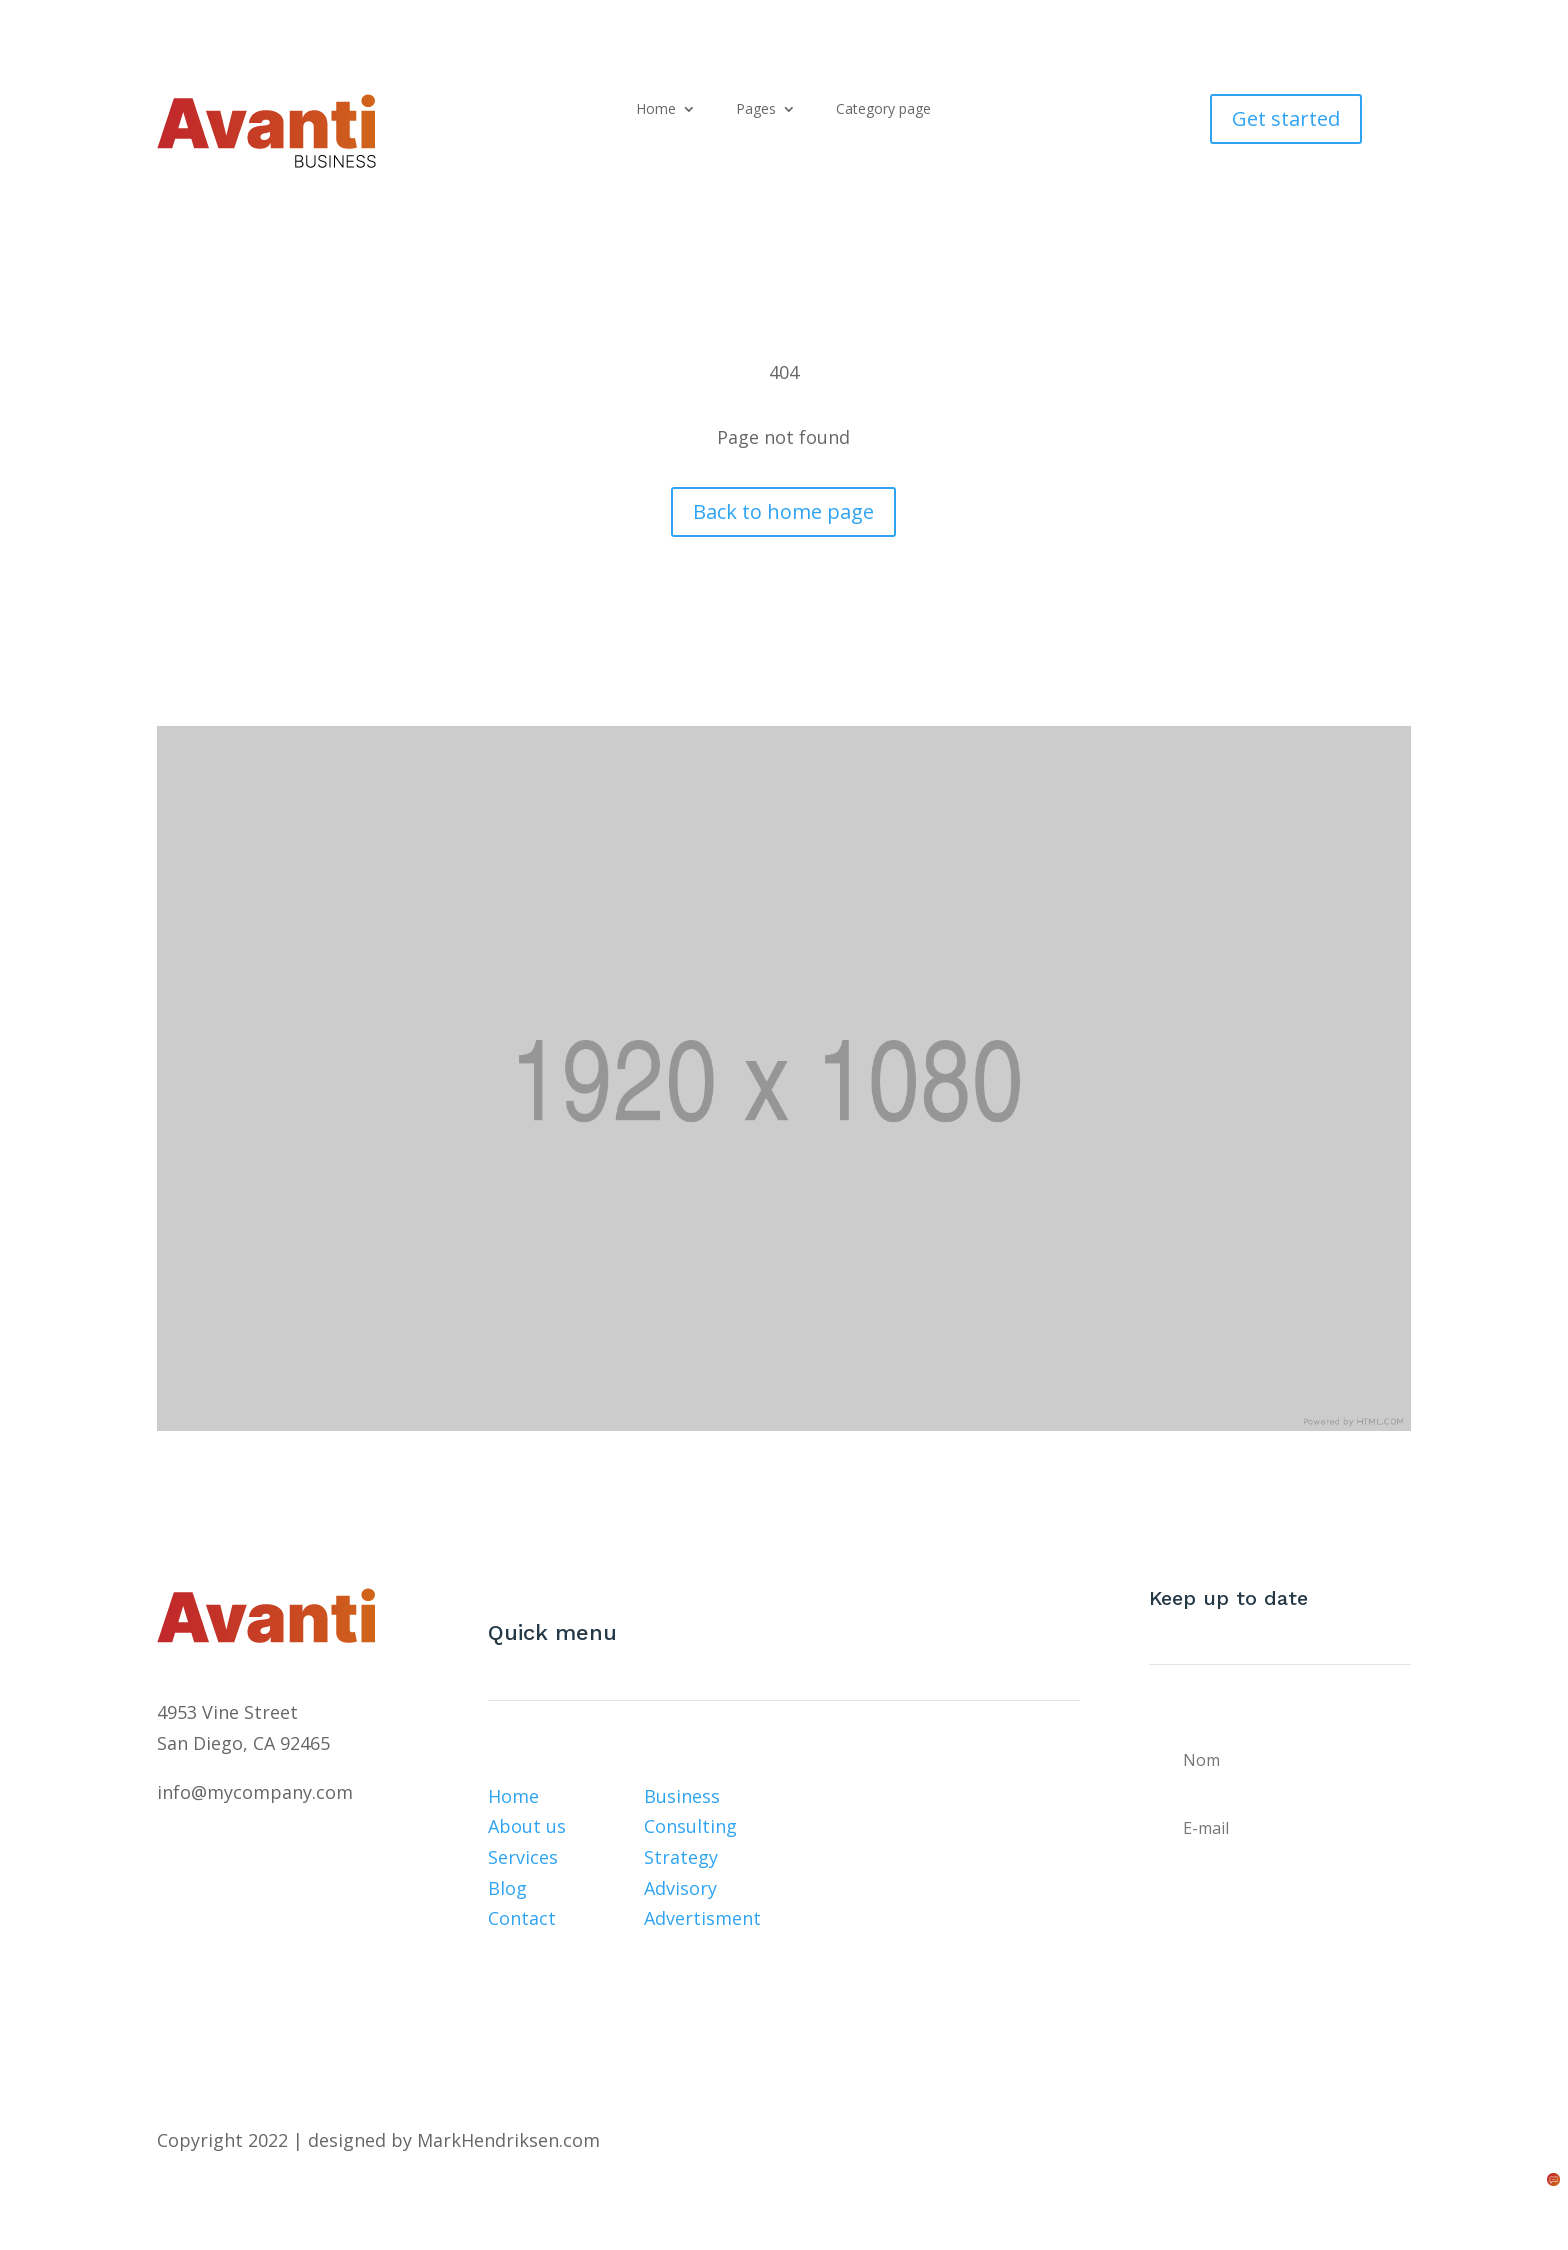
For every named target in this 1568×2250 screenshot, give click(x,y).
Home (656, 110)
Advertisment (702, 1918)
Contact (522, 1918)
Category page (883, 110)
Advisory (680, 1888)
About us (527, 1826)
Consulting (690, 1826)
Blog (507, 1888)
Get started (1286, 118)
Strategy (681, 1857)
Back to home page (783, 511)
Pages (756, 110)
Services (523, 1857)
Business (682, 1796)
